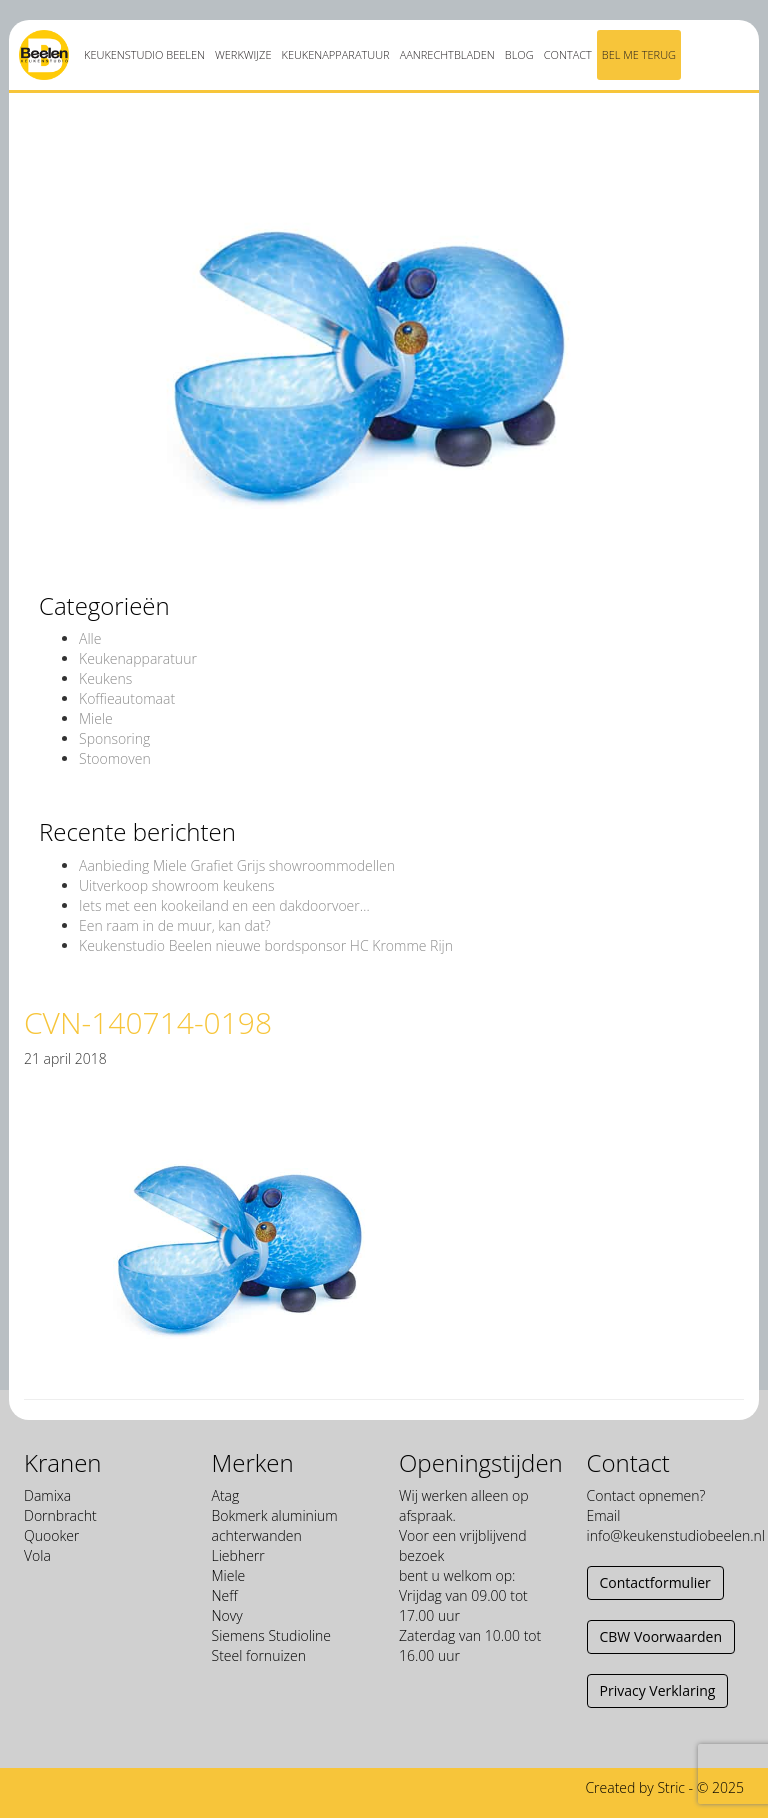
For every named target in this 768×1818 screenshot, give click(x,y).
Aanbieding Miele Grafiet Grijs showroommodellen (237, 865)
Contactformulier (655, 1582)
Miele (96, 718)
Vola (37, 1555)
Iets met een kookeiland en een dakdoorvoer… (224, 905)
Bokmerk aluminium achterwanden (275, 1525)
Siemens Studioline (272, 1635)
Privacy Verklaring (658, 1690)
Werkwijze (243, 54)
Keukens (105, 678)
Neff (225, 1595)
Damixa (47, 1495)
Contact (568, 54)
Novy (227, 1615)
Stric (671, 1787)
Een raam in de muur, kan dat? (175, 925)
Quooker (51, 1535)
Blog (519, 54)
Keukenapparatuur (335, 54)
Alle (90, 638)
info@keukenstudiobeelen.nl (676, 1535)
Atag (226, 1495)
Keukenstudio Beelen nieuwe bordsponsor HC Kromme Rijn (266, 945)
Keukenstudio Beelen (144, 54)
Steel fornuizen (259, 1655)
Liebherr (238, 1555)
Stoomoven (115, 758)
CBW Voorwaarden (661, 1636)
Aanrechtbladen (447, 54)
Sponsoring (114, 738)
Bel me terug (639, 54)
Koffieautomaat (127, 698)
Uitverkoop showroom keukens (177, 885)
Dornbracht (60, 1515)
